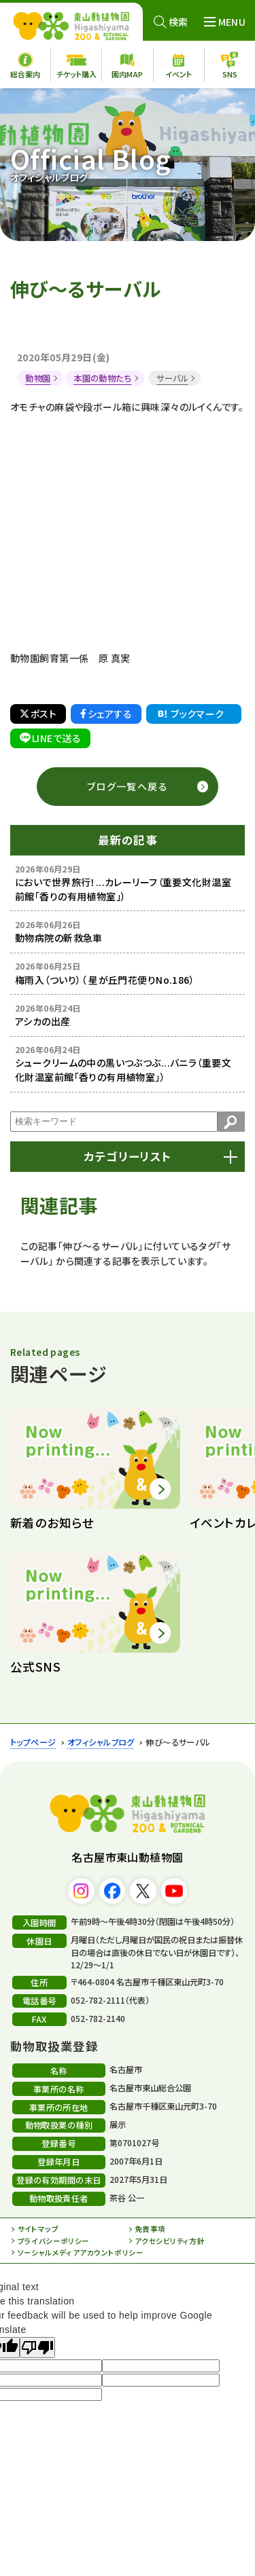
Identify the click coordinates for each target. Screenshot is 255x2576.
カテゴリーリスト (127, 1156)
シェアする (106, 713)
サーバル (172, 378)
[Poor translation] (37, 2347)
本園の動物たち (102, 378)
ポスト (38, 713)
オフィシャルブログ (101, 1742)
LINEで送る (50, 738)
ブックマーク (190, 714)
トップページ (33, 1742)
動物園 (37, 378)
